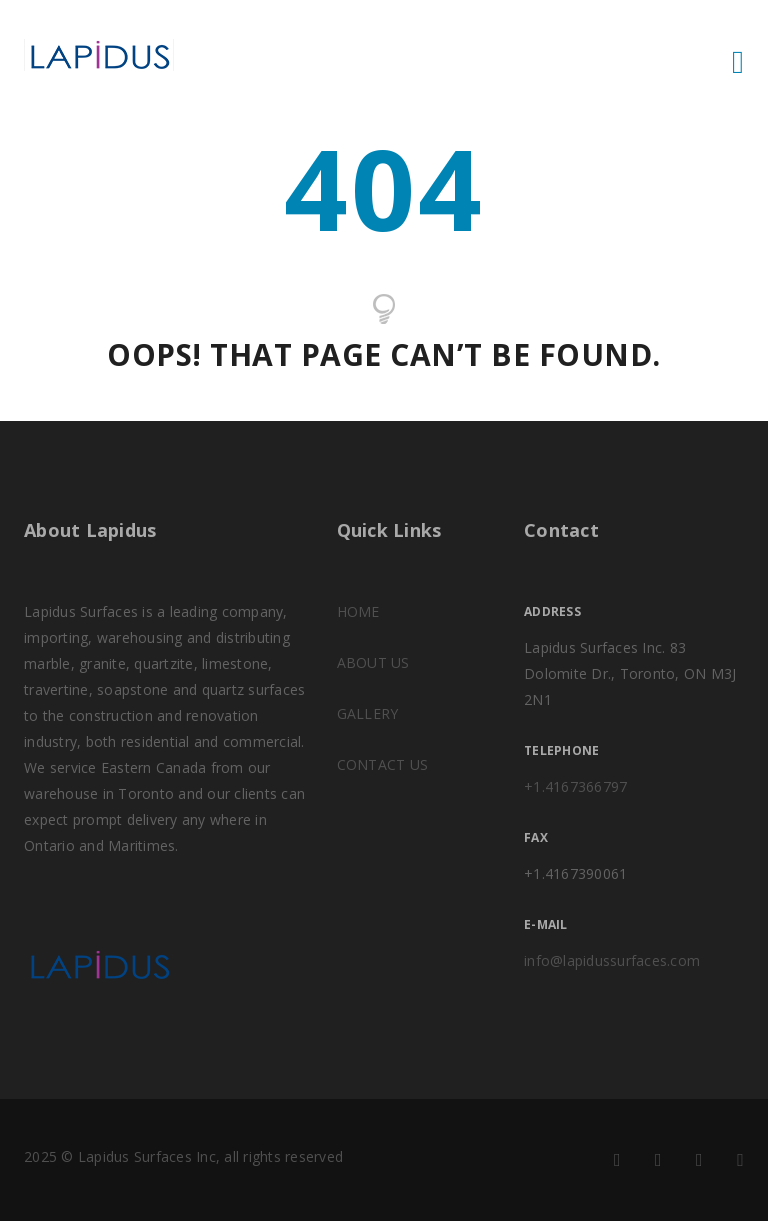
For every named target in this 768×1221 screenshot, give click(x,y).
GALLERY (368, 713)
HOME (358, 611)
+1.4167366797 (575, 786)
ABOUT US (373, 662)
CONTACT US (383, 764)
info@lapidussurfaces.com (612, 960)
